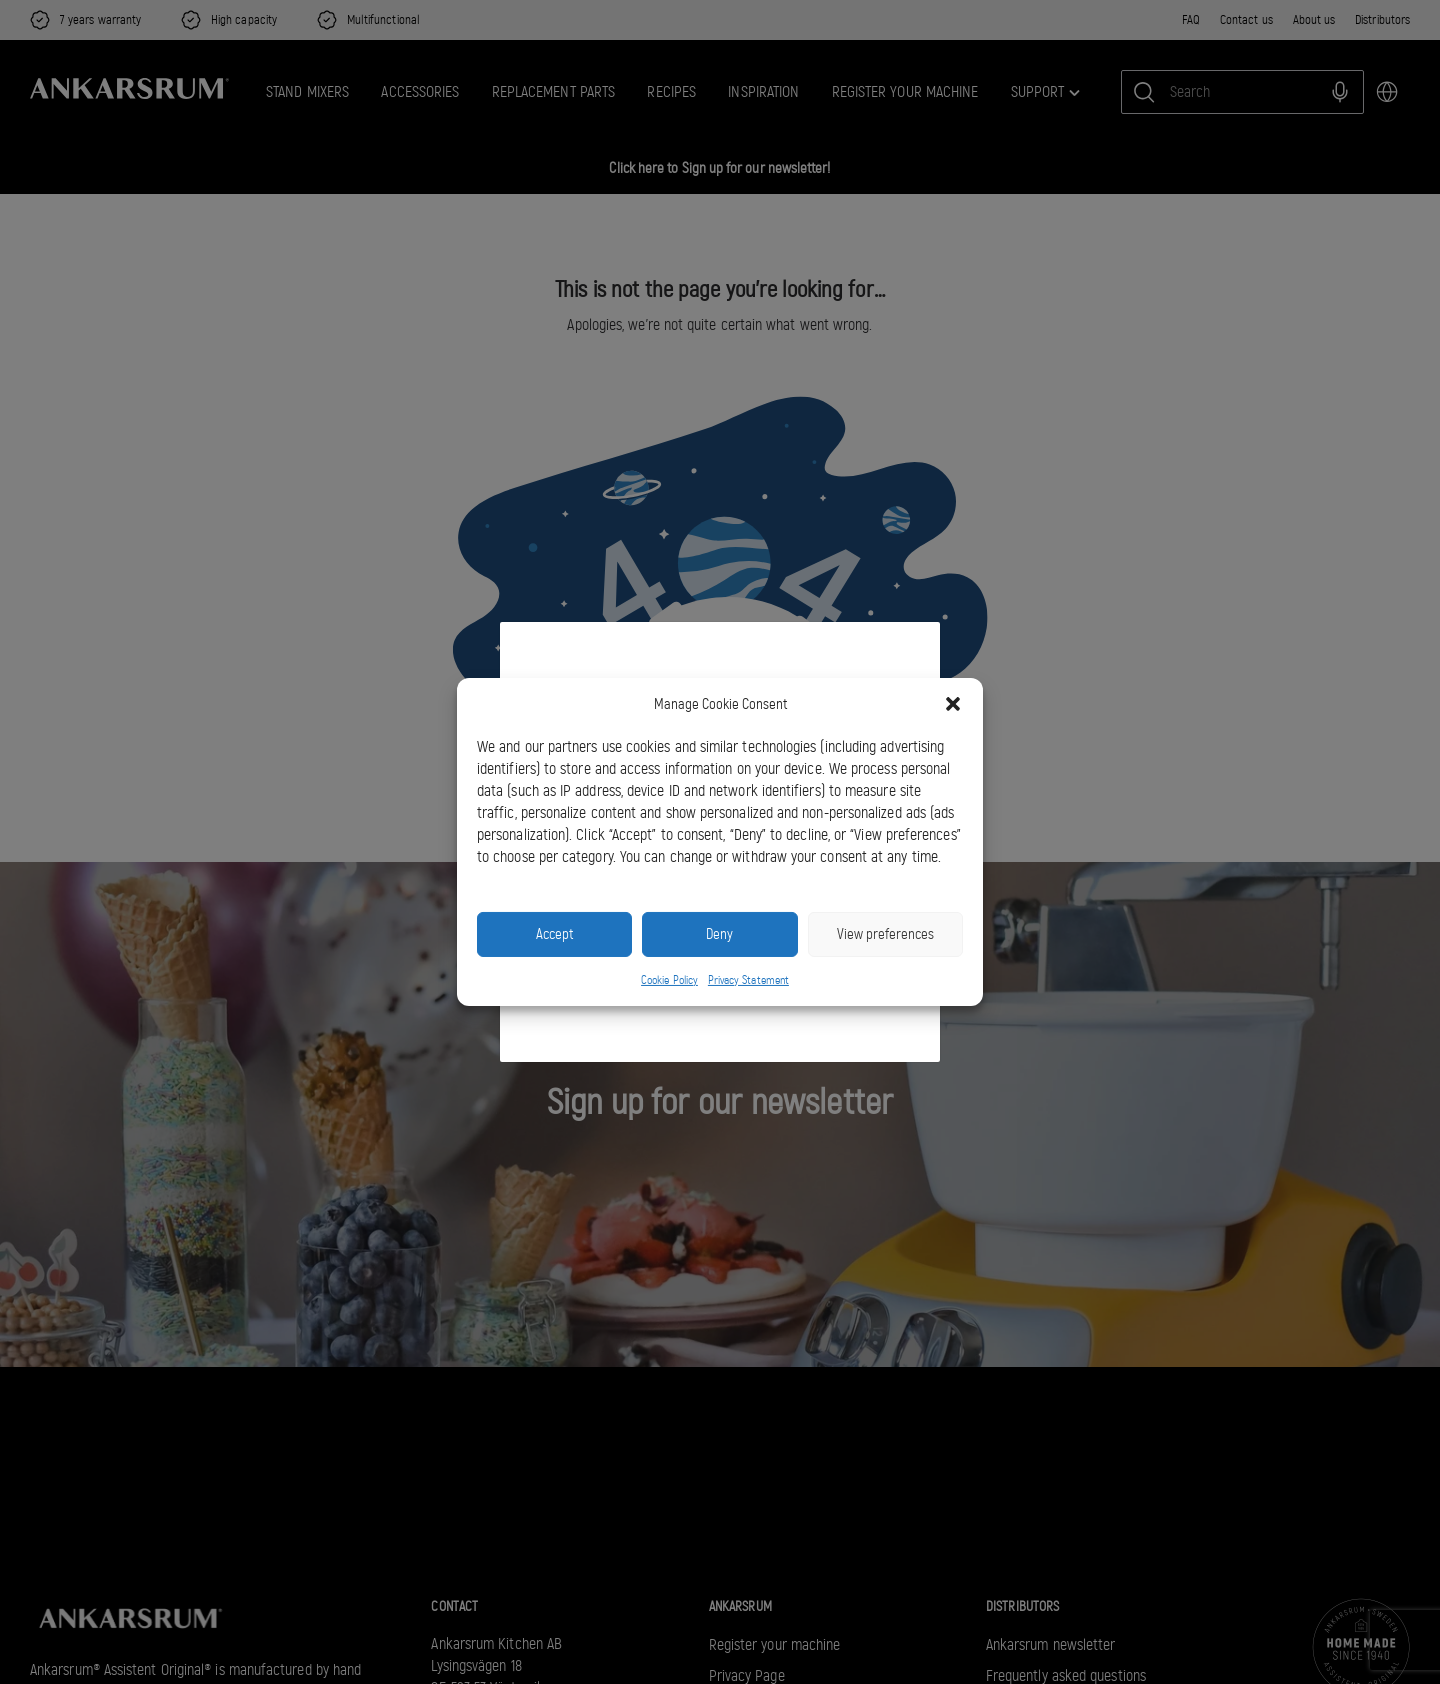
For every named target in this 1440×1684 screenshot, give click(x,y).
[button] (953, 704)
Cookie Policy (669, 980)
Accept (554, 934)
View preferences (885, 934)
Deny (719, 934)
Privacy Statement (748, 980)
